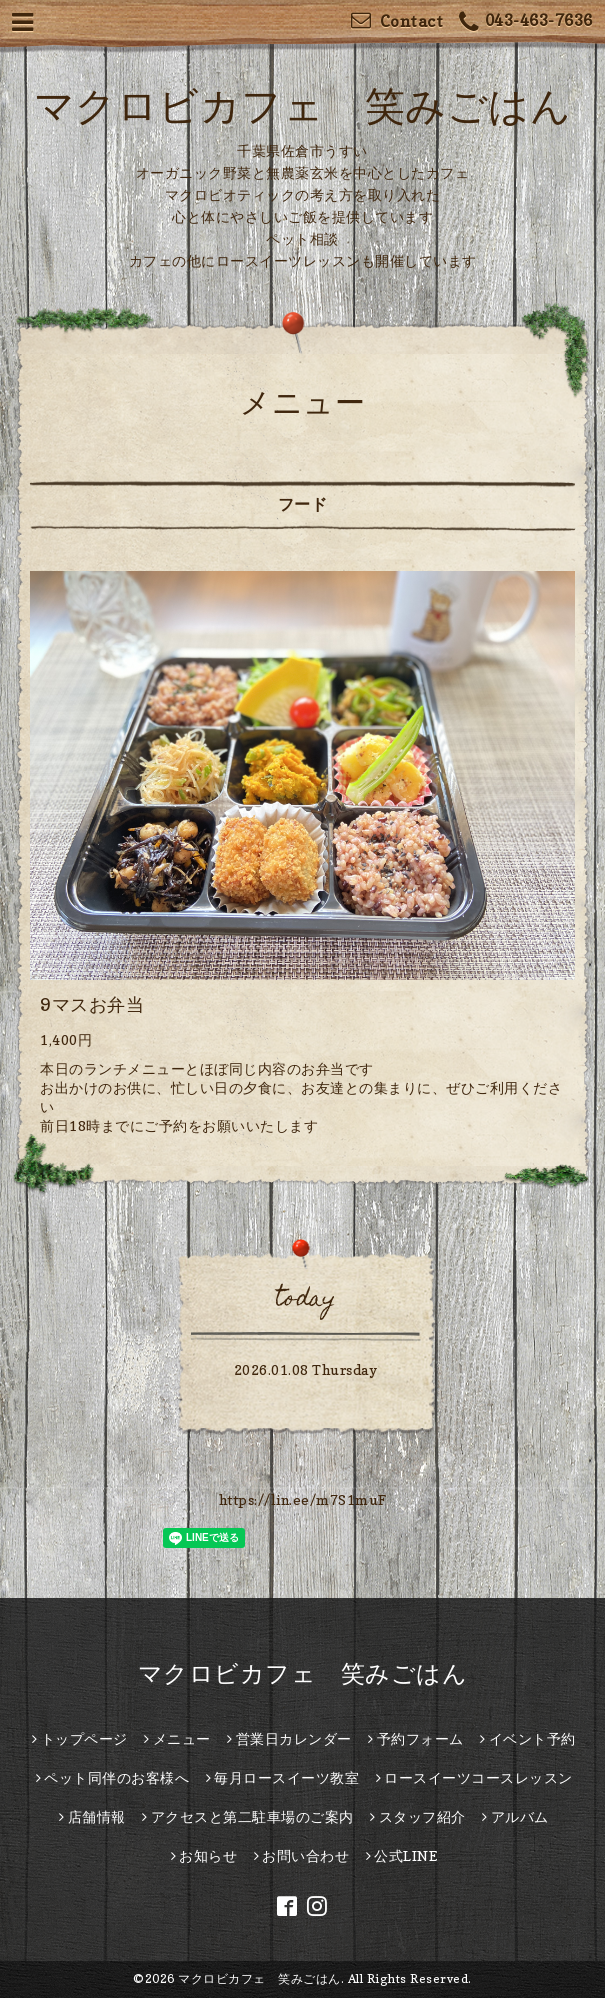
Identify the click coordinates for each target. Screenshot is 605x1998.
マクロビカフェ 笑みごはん (303, 105)
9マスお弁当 (92, 1004)
